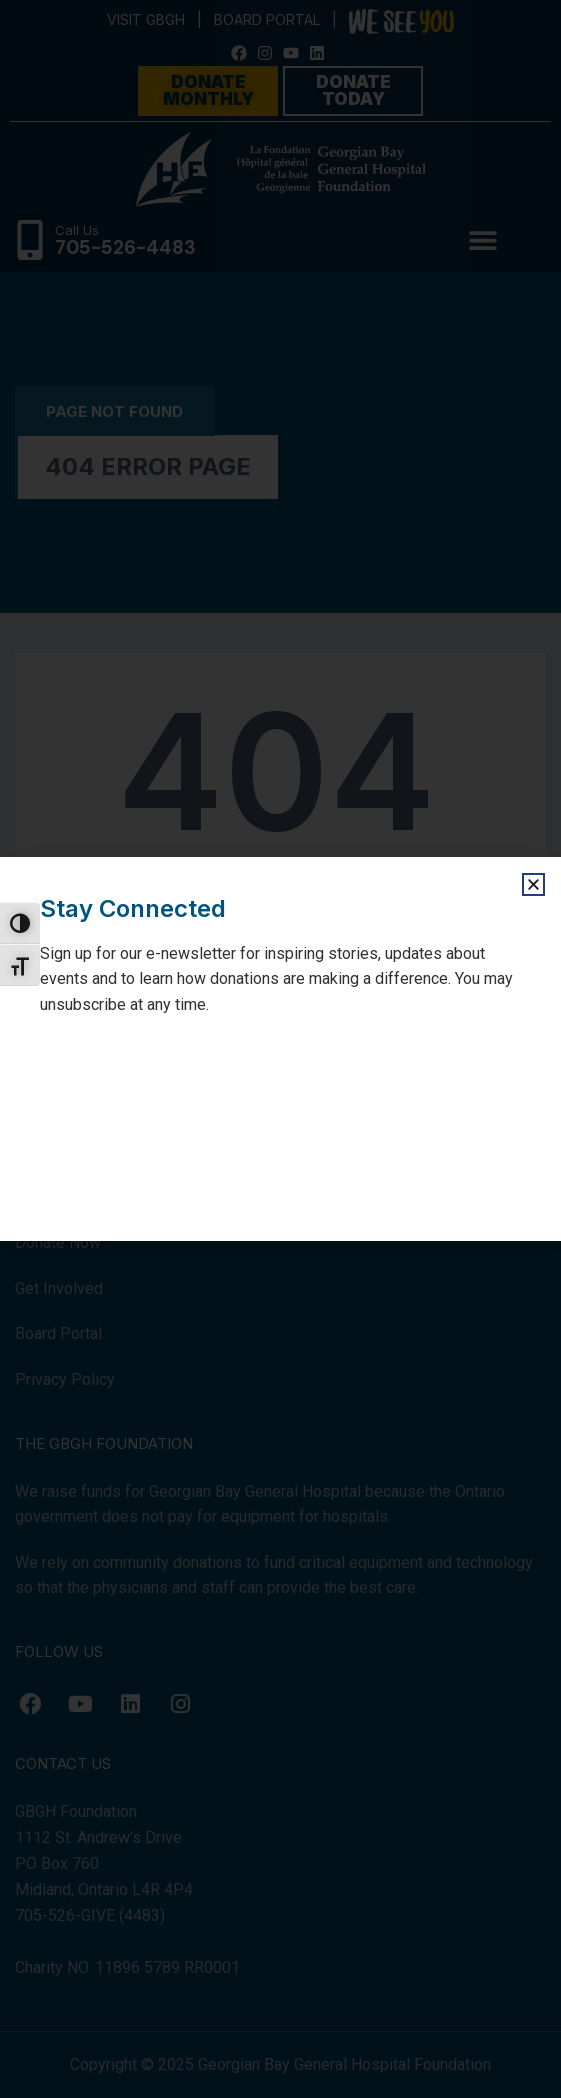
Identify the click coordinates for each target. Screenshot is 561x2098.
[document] (280, 1049)
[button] (533, 884)
